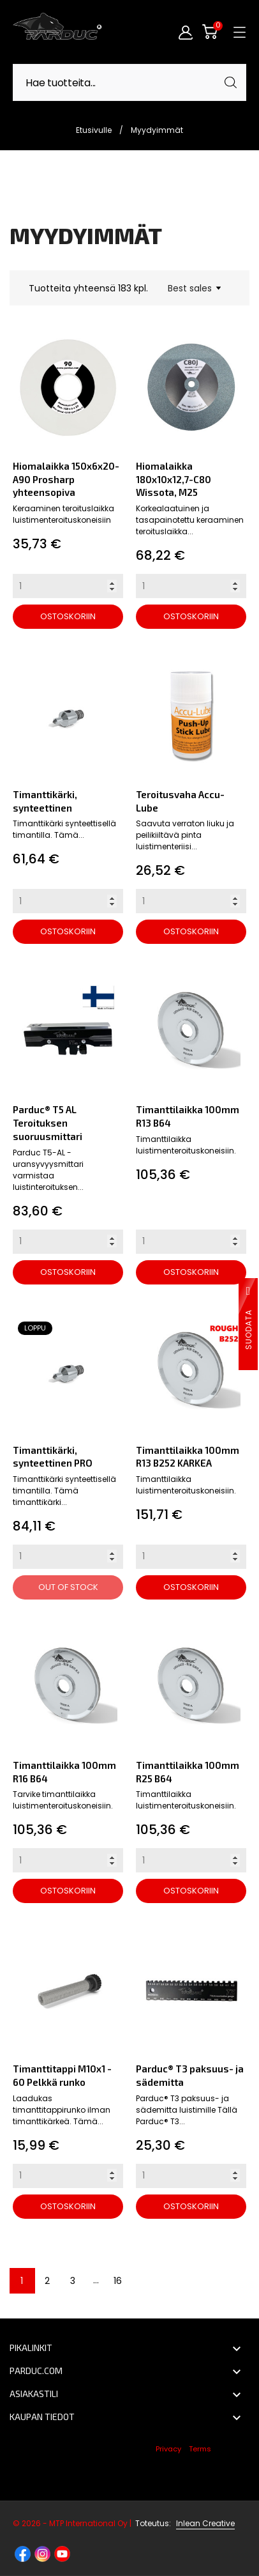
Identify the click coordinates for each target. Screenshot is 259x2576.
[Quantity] (68, 586)
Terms (200, 2449)
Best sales (194, 288)
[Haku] (129, 82)
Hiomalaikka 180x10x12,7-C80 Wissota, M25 (173, 479)
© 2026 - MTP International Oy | (93, 2523)
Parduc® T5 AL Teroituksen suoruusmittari (47, 1122)
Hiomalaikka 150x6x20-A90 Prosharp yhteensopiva (66, 479)
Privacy (168, 2449)
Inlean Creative (205, 2523)
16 (118, 2280)
